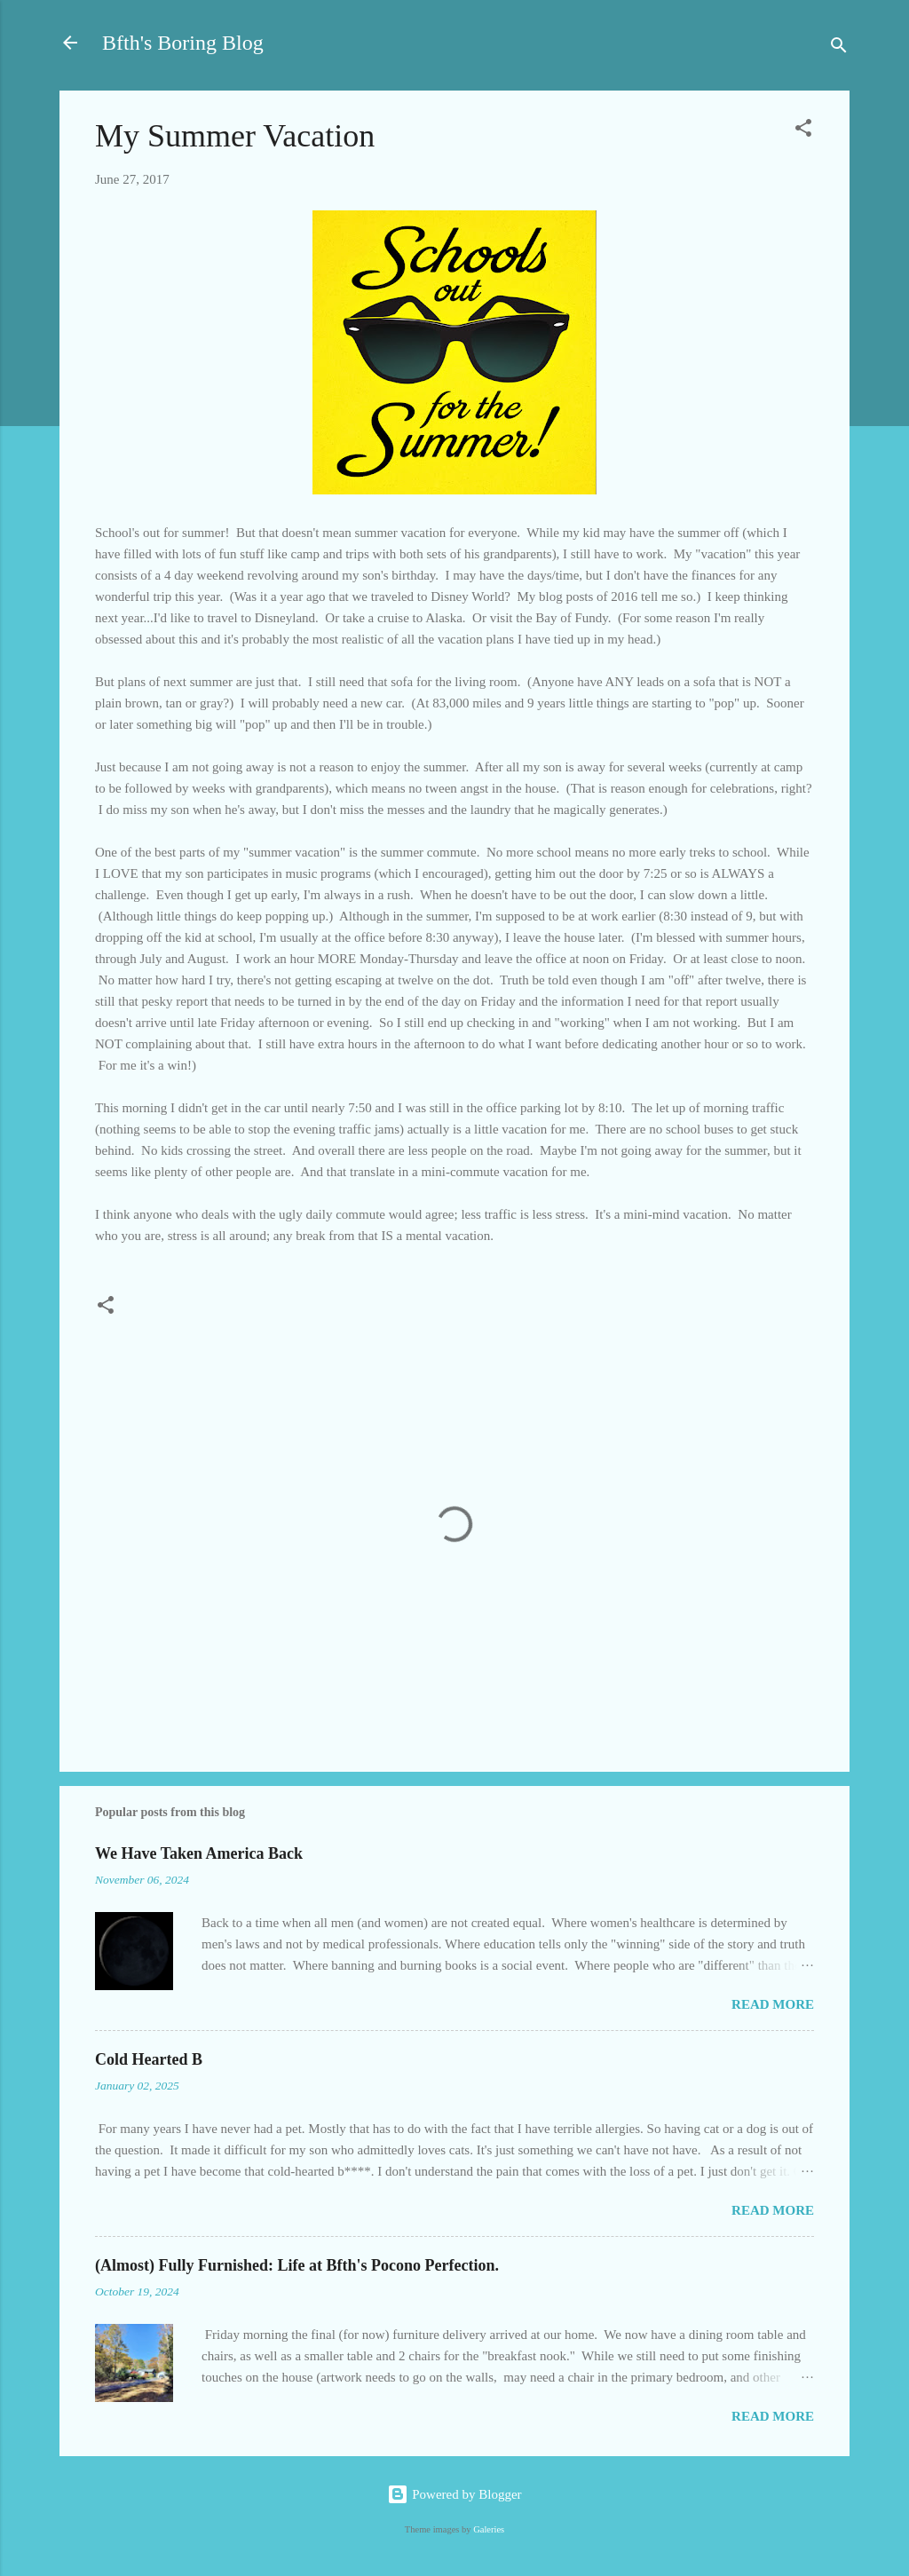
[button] (803, 131)
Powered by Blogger (454, 2494)
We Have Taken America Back (199, 1853)
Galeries (488, 2529)
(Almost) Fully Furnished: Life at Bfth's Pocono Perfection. (297, 2265)
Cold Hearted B (148, 2059)
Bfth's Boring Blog (183, 42)
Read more (772, 2004)
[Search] (839, 48)
